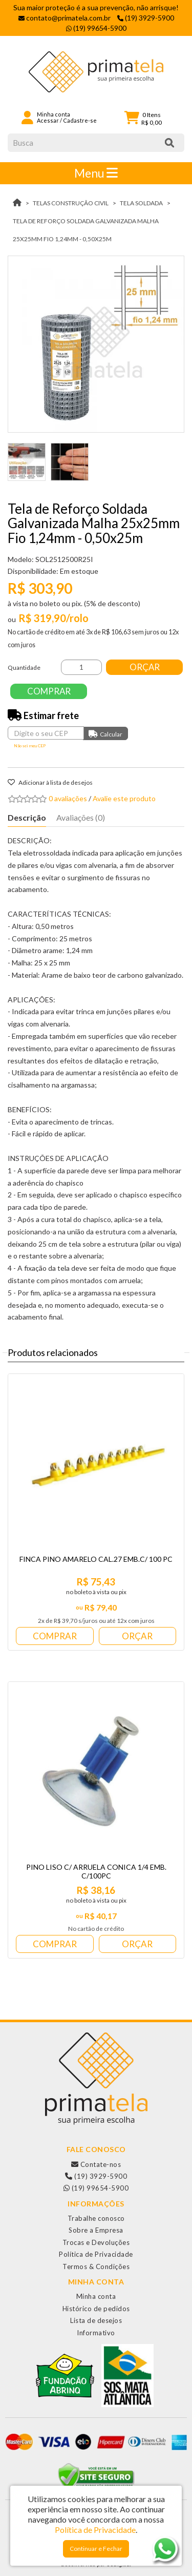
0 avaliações (68, 798)
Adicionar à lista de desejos (50, 782)
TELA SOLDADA (141, 203)
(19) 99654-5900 (96, 2188)
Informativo (96, 2333)
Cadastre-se (80, 120)
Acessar (48, 120)
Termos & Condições (96, 2266)
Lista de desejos (96, 2320)
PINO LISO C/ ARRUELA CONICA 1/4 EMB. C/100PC (96, 1871)
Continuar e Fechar (96, 2548)
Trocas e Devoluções (96, 2242)
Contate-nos (96, 2164)
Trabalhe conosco (96, 2218)
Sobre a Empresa (96, 2230)
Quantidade (24, 667)
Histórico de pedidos (96, 2308)
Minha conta (96, 2296)
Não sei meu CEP (30, 745)
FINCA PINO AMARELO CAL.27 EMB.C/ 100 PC (96, 1559)
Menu (96, 173)
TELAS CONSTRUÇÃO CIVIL (71, 203)
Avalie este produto (124, 798)
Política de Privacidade (96, 2254)
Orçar (145, 667)
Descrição (27, 817)
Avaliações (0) (80, 817)
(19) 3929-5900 (96, 2176)
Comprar (49, 691)
